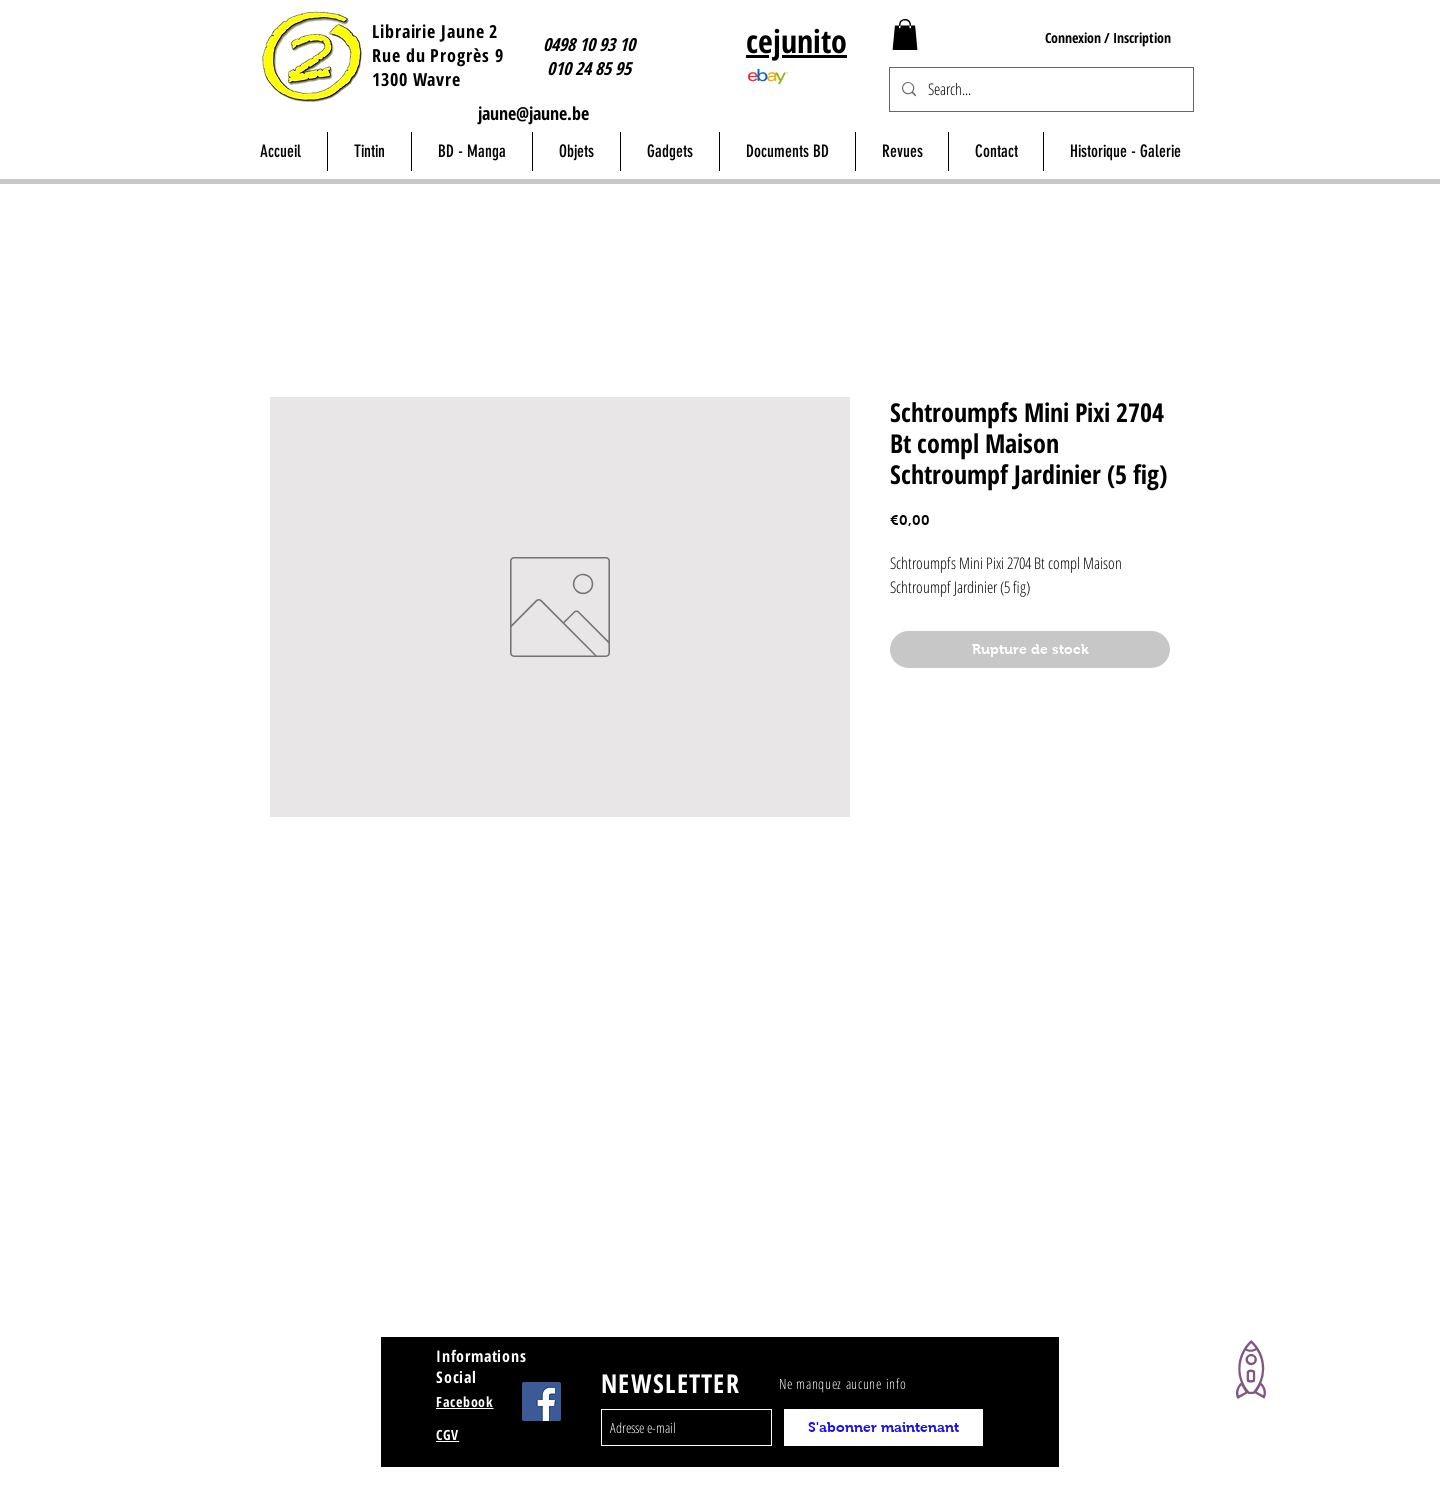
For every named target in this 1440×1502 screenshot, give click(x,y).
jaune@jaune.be (533, 113)
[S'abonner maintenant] (883, 1427)
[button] (905, 34)
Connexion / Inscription (1108, 37)
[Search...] (1039, 89)
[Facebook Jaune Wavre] (541, 1401)
